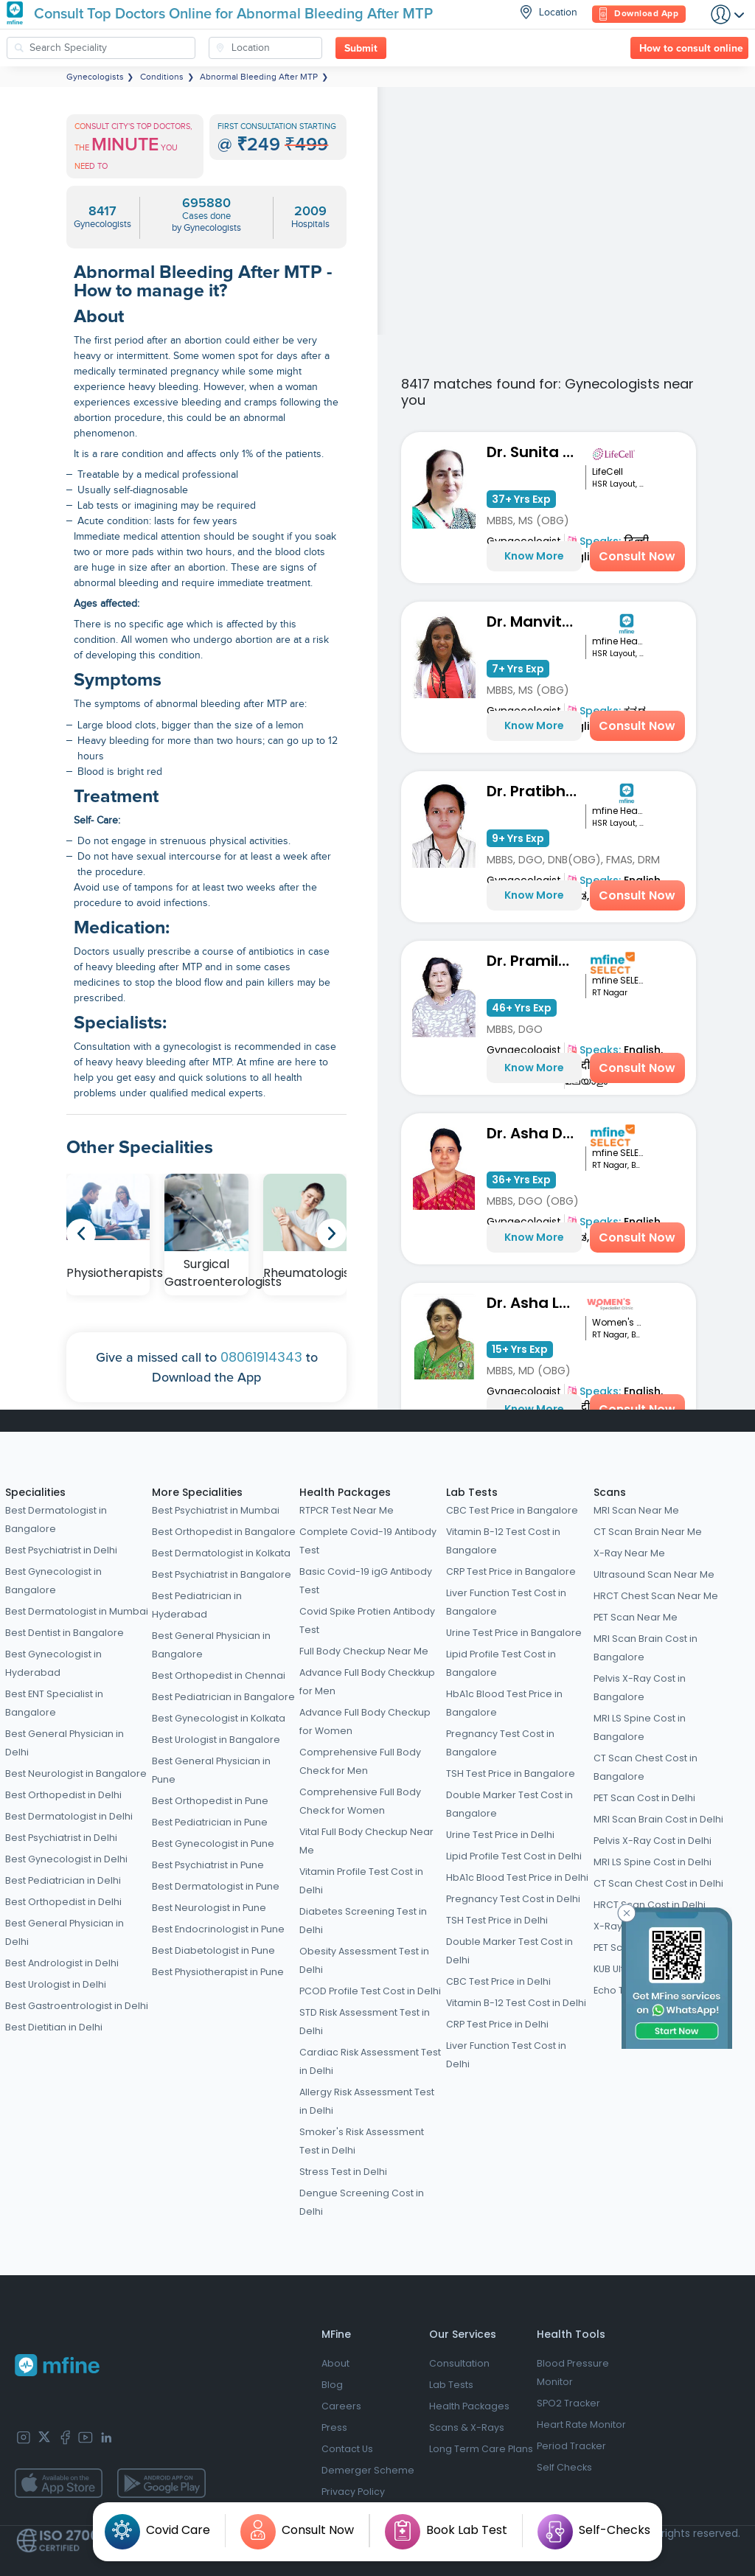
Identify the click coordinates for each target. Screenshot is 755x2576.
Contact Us (347, 2449)
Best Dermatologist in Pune (215, 1886)
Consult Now (637, 556)
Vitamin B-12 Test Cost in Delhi (516, 2003)
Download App (638, 14)
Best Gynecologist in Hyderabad (53, 1663)
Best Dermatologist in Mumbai (76, 1611)
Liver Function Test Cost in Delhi (506, 2054)
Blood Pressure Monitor (573, 2372)
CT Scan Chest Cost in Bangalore (645, 1767)
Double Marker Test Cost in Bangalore (509, 1804)
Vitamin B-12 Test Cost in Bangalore (503, 1540)
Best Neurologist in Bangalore (76, 1773)
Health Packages (345, 1492)
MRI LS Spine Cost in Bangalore (640, 1727)
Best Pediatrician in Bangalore (223, 1697)
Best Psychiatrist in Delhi (61, 1550)
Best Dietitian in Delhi (53, 2027)
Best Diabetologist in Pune (213, 1950)
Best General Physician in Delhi (64, 1742)
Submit (361, 48)
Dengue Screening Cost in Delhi (361, 2202)
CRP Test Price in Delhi (497, 2024)
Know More (534, 556)
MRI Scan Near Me (636, 1510)
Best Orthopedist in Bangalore (224, 1531)
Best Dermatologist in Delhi (69, 1816)
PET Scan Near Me (636, 1617)
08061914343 (261, 1357)
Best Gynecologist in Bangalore (53, 1580)
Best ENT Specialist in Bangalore (54, 1703)
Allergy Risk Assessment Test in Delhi (366, 2101)
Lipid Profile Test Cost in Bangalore (501, 1663)
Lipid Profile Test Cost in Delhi (514, 1856)
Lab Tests (472, 1492)
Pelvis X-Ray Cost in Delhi (652, 1840)
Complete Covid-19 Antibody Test (367, 1540)
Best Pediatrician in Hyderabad (197, 1605)
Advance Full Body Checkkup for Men (367, 1681)
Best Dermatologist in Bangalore (56, 1519)
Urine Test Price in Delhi (500, 1834)
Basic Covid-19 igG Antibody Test (365, 1580)
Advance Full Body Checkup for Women (365, 1721)
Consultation (459, 2363)
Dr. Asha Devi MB (536, 1133)
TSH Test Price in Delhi (497, 1920)
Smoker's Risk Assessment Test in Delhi (361, 2141)
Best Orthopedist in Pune (210, 1801)
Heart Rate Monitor (581, 2424)
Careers (341, 2406)
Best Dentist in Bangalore (64, 1632)
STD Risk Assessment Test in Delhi (364, 2021)
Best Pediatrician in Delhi (63, 1880)
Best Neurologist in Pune (209, 1907)
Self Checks (564, 2467)
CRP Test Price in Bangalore (511, 1571)
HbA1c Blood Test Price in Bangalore (504, 1703)
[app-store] (58, 2483)
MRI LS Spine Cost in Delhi (652, 1862)
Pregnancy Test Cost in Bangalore (500, 1742)
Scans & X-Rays (466, 2427)
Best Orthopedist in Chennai (218, 1675)
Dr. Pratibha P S (536, 791)
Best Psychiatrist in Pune (208, 1865)
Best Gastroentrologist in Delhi (76, 2005)
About (335, 2363)
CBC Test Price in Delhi (498, 1981)
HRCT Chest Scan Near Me (656, 1596)
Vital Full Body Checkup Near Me (366, 1840)
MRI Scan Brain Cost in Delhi (658, 1819)
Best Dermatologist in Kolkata (221, 1553)
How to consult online (691, 48)
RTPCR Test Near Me (346, 1510)
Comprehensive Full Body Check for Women (360, 1801)
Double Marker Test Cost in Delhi (509, 1950)
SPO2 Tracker (568, 2403)
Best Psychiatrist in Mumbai (215, 1510)
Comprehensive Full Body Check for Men (360, 1761)
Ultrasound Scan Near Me (654, 1574)
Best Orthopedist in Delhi (63, 1795)
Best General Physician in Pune (211, 1770)
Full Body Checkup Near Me (363, 1651)
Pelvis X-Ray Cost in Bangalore (640, 1687)
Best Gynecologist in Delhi (66, 1859)
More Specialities (197, 1492)
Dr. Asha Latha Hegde (536, 1303)
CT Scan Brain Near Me (648, 1531)
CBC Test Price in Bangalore (512, 1510)
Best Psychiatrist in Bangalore (221, 1574)
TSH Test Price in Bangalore (510, 1773)
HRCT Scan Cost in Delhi (650, 1904)
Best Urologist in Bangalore (216, 1739)
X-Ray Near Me (629, 1553)
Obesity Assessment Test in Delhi (364, 1960)
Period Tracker (571, 2446)
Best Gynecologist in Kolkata (218, 1718)
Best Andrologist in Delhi (62, 1963)
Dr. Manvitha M (536, 621)
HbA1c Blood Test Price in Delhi (517, 1877)
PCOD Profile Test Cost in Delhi (370, 1991)
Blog (332, 2384)
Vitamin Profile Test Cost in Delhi (361, 1880)
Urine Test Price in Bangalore (514, 1632)
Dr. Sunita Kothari (536, 452)
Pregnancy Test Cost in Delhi (513, 1899)
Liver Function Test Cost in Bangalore (506, 1602)
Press (334, 2427)
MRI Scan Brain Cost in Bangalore (645, 1647)
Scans (610, 1492)
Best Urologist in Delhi (55, 1984)
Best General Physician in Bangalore (211, 1644)
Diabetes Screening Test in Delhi (363, 1920)
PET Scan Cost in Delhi (644, 1798)
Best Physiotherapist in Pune (218, 1972)
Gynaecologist (524, 1049)
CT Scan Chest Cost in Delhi (658, 1883)
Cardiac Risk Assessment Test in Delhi (370, 2061)
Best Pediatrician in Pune (210, 1822)
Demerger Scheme (367, 2470)
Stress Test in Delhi (343, 2171)
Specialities (35, 1492)
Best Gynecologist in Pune (213, 1843)
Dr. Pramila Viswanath (536, 961)
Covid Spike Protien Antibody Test (367, 1620)
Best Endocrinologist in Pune (218, 1929)
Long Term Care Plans (481, 2449)
